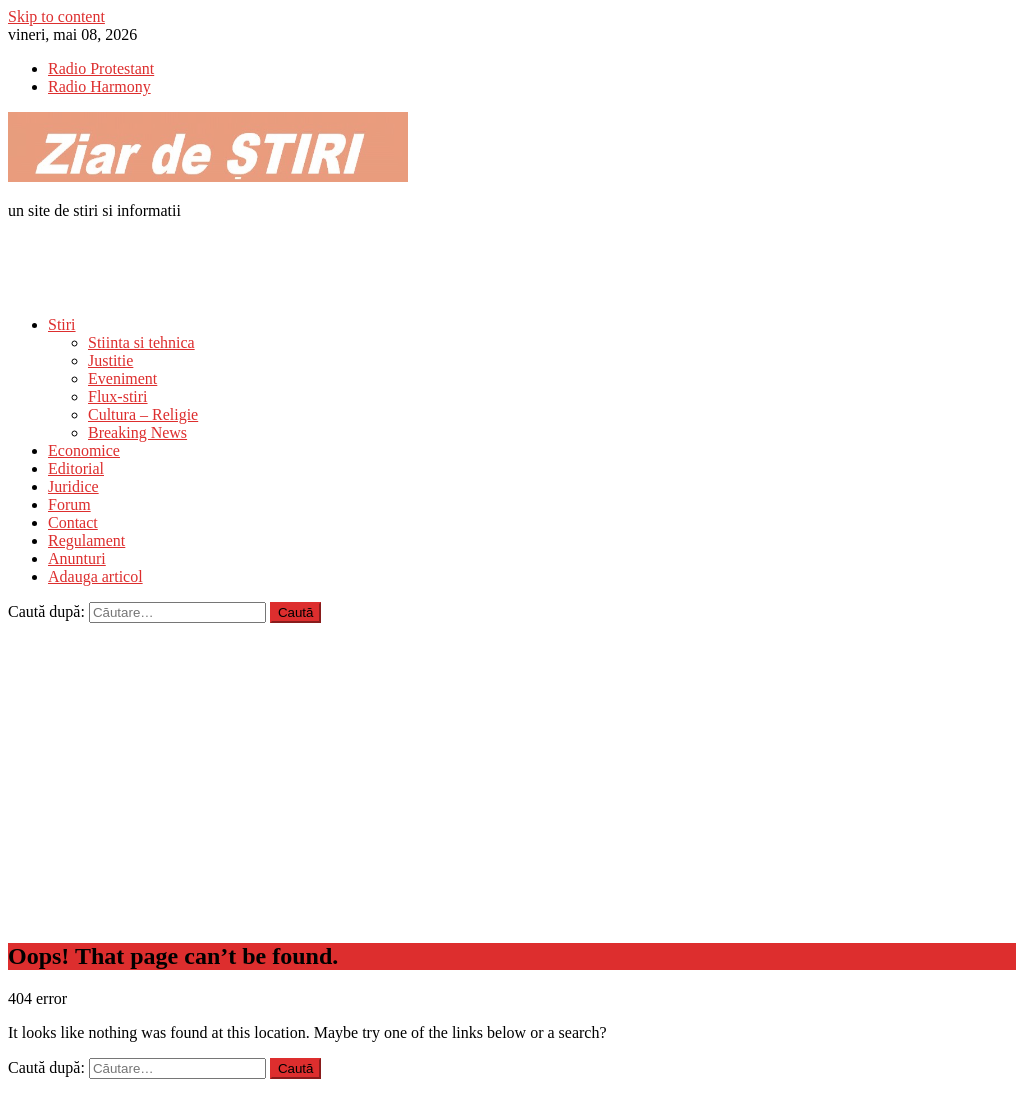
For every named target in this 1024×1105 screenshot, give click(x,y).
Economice (84, 450)
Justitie (110, 360)
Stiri (62, 324)
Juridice (73, 486)
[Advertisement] (242, 266)
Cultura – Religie (143, 414)
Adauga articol (95, 576)
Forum (69, 504)
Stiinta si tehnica (141, 342)
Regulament (86, 540)
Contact (73, 522)
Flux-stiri (118, 396)
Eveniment (122, 378)
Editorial (76, 468)
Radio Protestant (101, 68)
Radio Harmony (99, 86)
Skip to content (56, 16)
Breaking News (137, 432)
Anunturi (77, 558)
